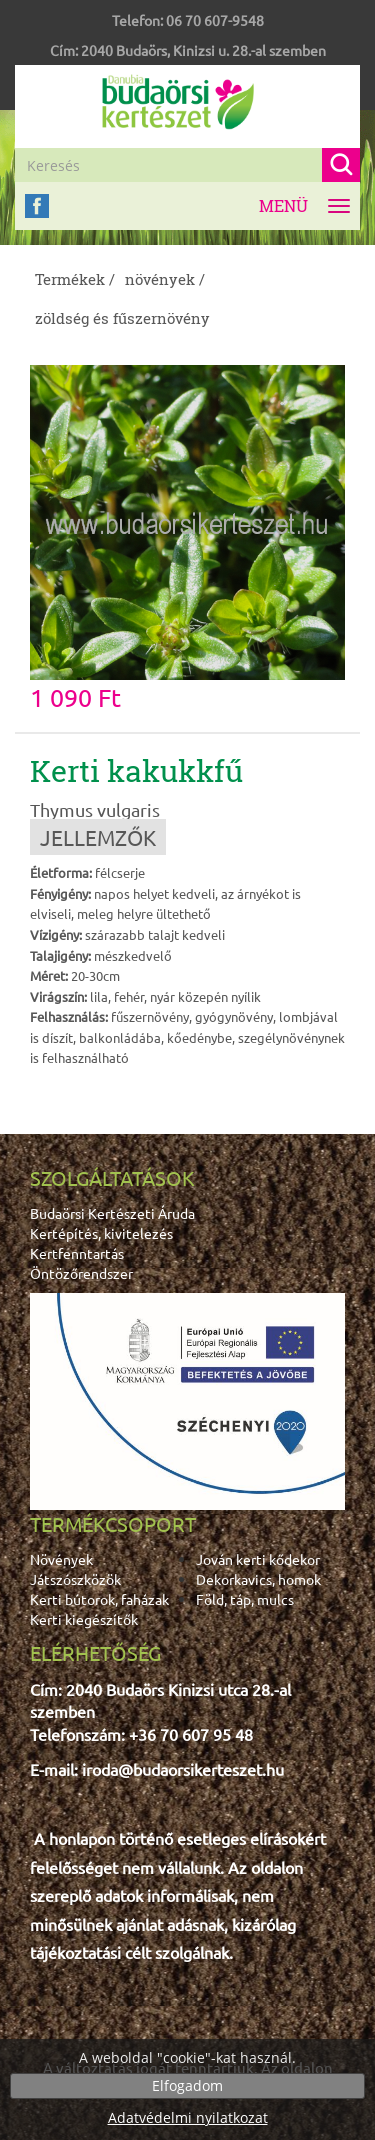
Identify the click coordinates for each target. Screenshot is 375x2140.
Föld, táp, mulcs (245, 1599)
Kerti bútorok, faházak (99, 1599)
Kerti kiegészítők (84, 1619)
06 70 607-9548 (215, 20)
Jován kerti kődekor (258, 1559)
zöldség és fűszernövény (122, 318)
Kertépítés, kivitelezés (101, 1233)
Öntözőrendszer (81, 1273)
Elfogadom (187, 2085)
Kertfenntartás (77, 1253)
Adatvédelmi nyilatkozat (188, 2117)
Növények (61, 1559)
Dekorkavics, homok (258, 1579)
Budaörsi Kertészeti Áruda (112, 1213)
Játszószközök (75, 1579)
